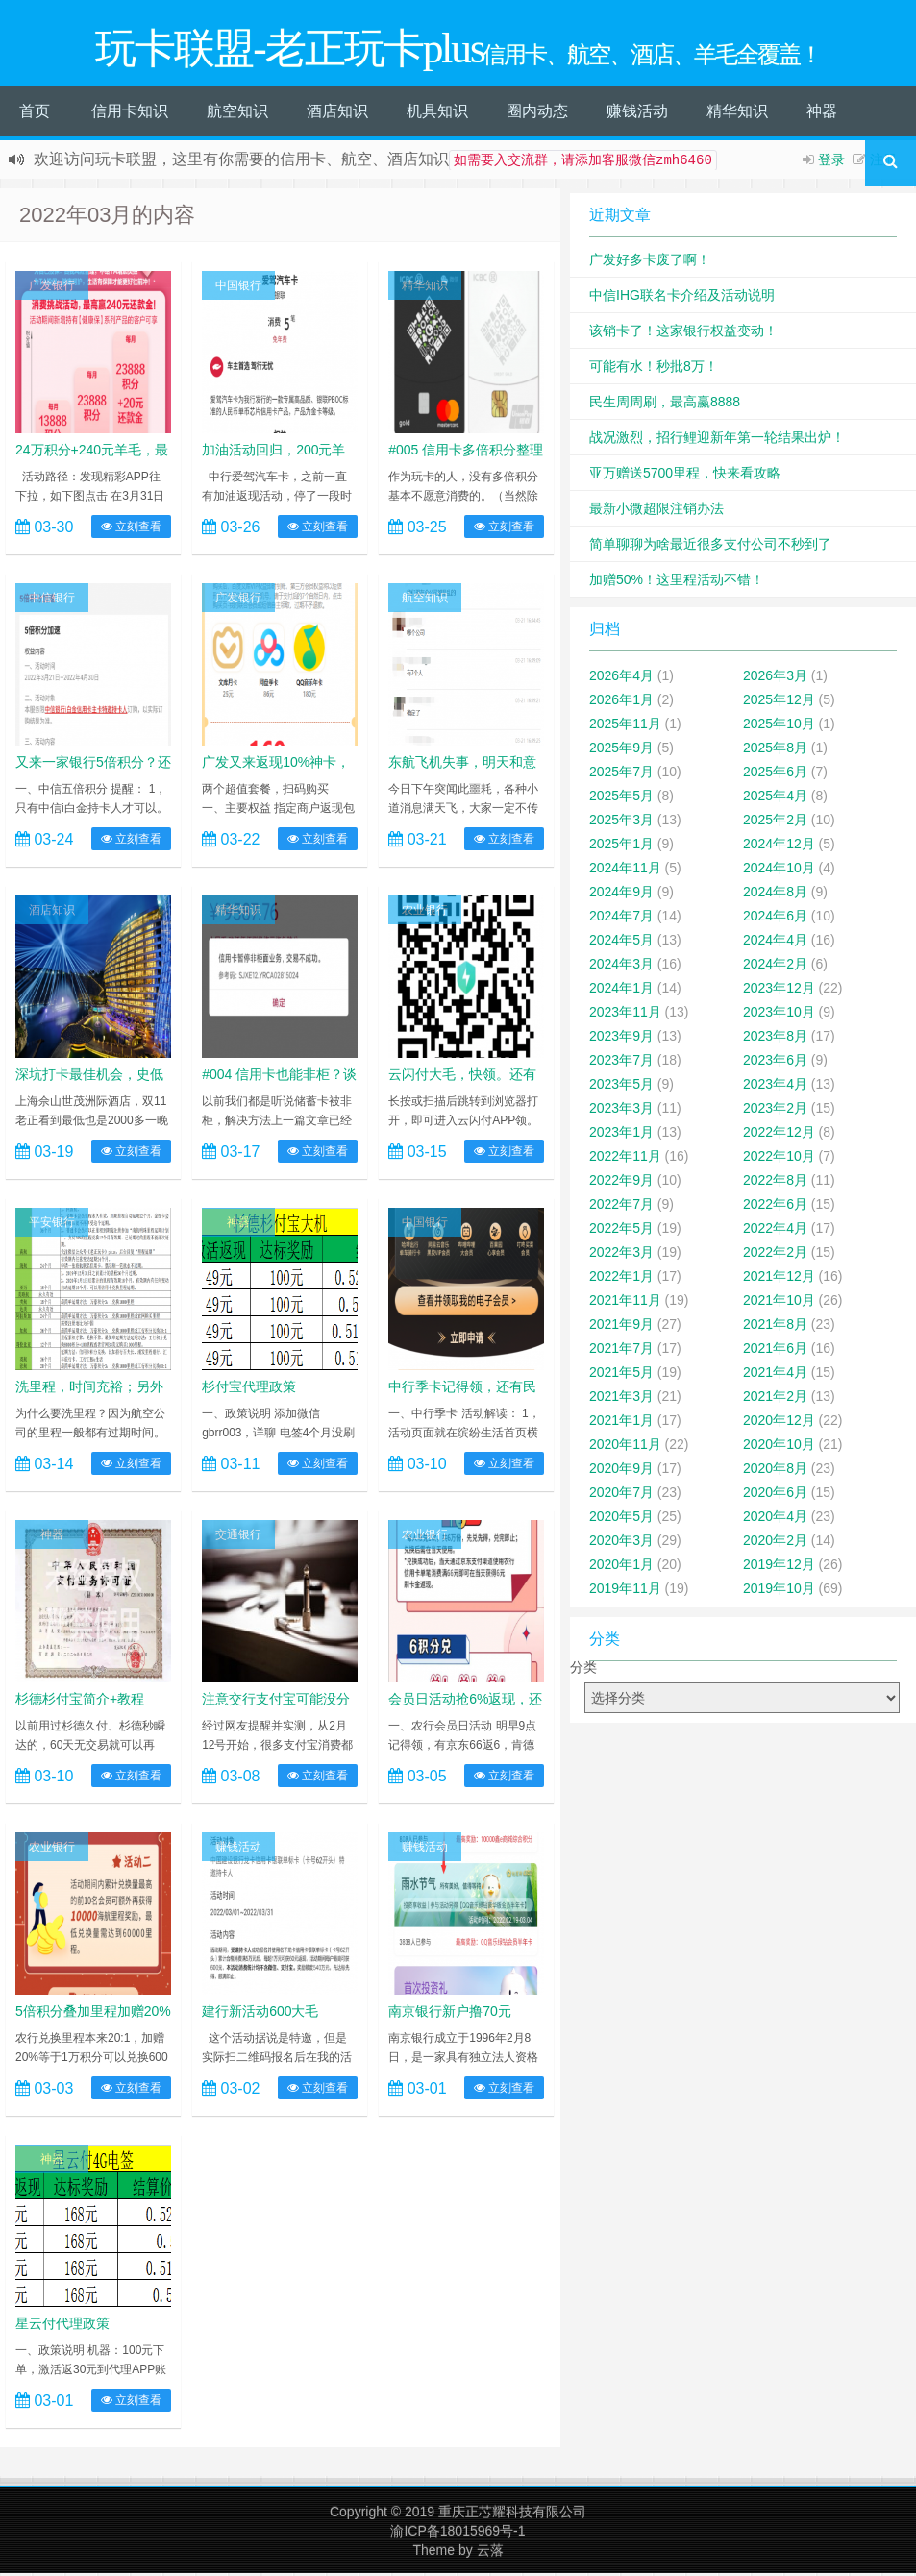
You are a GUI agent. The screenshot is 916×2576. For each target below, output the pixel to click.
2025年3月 (621, 822)
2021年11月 (625, 1303)
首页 (34, 114)
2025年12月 (779, 702)
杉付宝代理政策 (249, 1389)
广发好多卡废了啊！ (649, 262)
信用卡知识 (129, 114)
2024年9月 (621, 894)
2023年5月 (621, 1086)
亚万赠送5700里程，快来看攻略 (684, 475)
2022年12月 (779, 1134)
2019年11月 (625, 1591)
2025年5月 (621, 798)
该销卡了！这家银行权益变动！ (683, 333)
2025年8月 (775, 750)
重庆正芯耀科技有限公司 (512, 2514)
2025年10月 (779, 726)
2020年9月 (621, 1471)
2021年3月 (621, 1399)
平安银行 (52, 1225)
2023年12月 (779, 990)
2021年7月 (621, 1351)
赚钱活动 (637, 114)
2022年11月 (625, 1158)
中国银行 (238, 288)
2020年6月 (775, 1495)
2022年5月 (621, 1231)
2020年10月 (779, 1447)
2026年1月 (621, 702)
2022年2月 (775, 1255)
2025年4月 (775, 798)
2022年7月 (621, 1206)
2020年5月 (621, 1519)
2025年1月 (621, 846)
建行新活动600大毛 (260, 2014)
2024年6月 (775, 918)
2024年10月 (779, 870)
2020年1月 (621, 1567)
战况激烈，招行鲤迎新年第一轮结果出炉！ (717, 440)
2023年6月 (775, 1062)
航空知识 (237, 114)
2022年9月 (621, 1182)
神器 (821, 114)
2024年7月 (621, 918)
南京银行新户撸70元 (449, 2014)
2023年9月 (621, 1038)
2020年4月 (775, 1519)
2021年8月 (775, 1327)
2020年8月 (775, 1471)
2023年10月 (779, 1014)
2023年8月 (775, 1038)
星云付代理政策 (62, 2326)
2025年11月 (625, 726)
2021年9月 (621, 1327)
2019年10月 (779, 1591)
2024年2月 (775, 966)
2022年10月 (779, 1158)
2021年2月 (775, 1399)
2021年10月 (779, 1303)
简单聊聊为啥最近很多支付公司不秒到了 (710, 546)
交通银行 (238, 1537)
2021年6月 (775, 1351)
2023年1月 (621, 1134)
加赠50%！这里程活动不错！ (676, 582)
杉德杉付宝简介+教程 (79, 1701)
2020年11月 (625, 1447)
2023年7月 (621, 1062)
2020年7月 (621, 1495)
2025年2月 (775, 822)
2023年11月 (625, 1014)
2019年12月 (779, 1567)
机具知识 (437, 114)
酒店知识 (337, 114)
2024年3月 (621, 966)
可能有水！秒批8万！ (653, 369)
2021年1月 (621, 1423)
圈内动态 (537, 114)
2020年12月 (779, 1423)
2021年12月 (779, 1279)
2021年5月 (621, 1375)
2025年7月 (621, 774)
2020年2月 (775, 1543)
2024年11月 (625, 870)
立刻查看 (131, 529)
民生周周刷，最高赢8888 (664, 404)
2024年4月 (775, 942)
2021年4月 (775, 1375)
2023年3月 (621, 1110)
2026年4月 (621, 678)
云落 (490, 2553)
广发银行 (52, 288)
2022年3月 (621, 1255)
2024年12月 (779, 846)
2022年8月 (775, 1182)
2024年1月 (621, 990)
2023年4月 (775, 1086)
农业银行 (425, 913)
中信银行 (52, 600)
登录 (831, 162)
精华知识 (737, 114)
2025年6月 (775, 774)
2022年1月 (621, 1279)
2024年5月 (621, 942)
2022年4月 (775, 1231)
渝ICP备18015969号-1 (457, 2533)
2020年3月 (621, 1543)
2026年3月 (775, 678)
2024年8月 (775, 894)
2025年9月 (621, 750)
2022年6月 (775, 1206)
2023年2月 (775, 1110)
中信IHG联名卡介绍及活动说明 (682, 298)
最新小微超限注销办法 (656, 511)
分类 (583, 1670)
